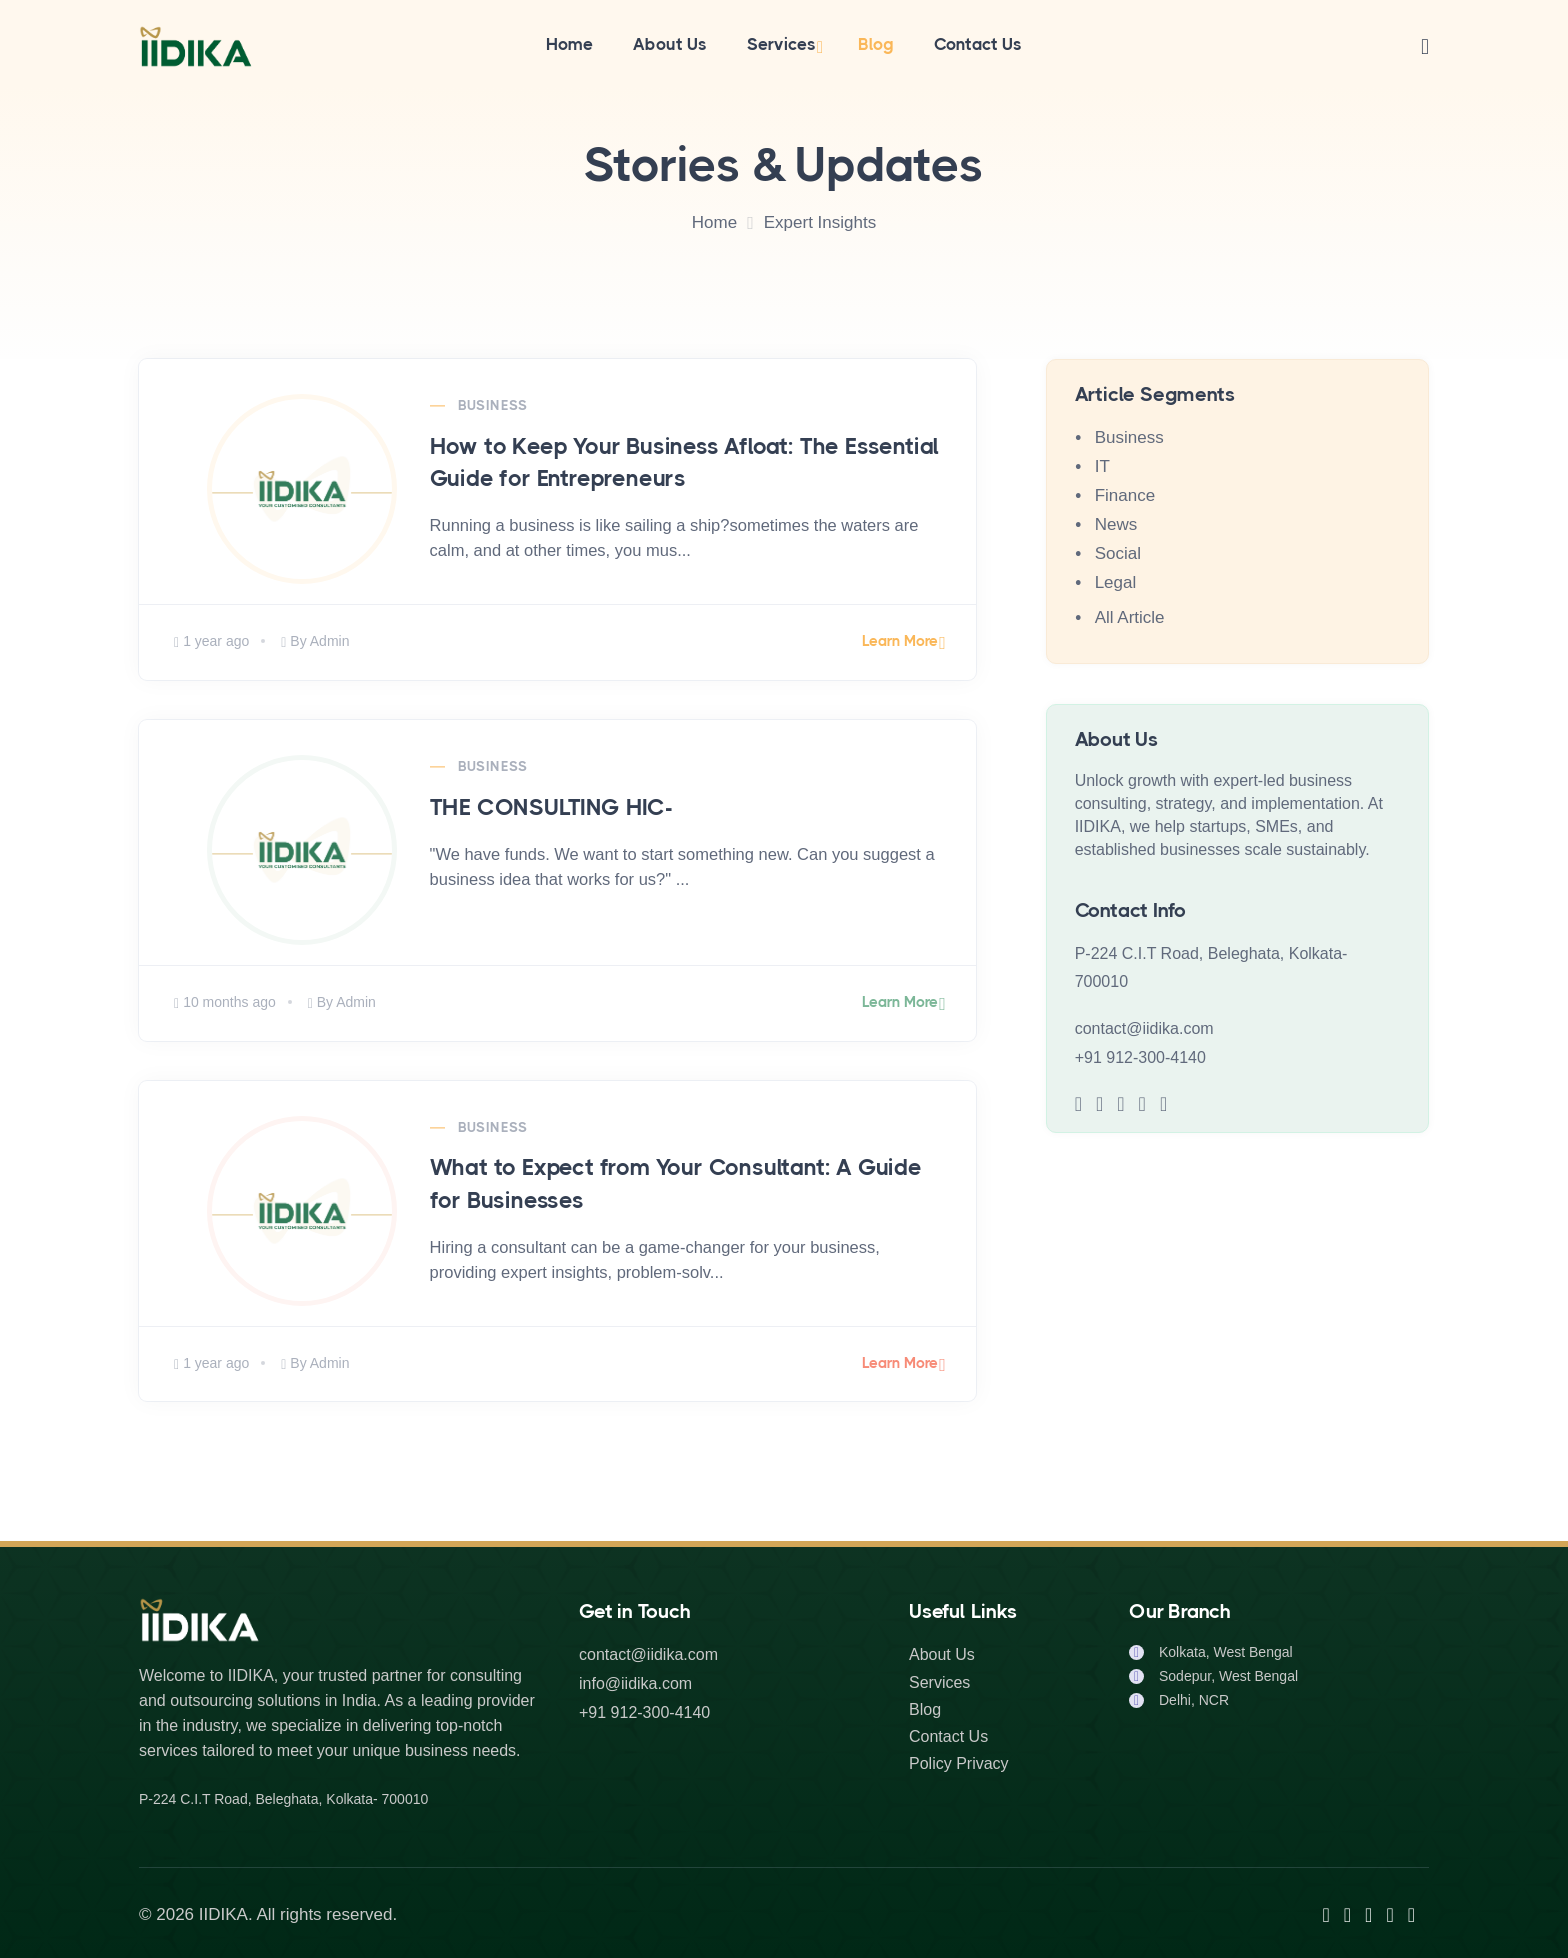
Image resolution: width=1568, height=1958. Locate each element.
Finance (1125, 495)
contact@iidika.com (1144, 1028)
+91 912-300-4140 (1140, 1057)
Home (569, 44)
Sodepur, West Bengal (1228, 1676)
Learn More (900, 641)
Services (781, 44)
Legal (1116, 582)
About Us (670, 44)
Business (493, 405)
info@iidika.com (635, 1683)
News (1116, 524)
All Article (1130, 617)
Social (1118, 553)
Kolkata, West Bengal (1226, 1652)
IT (1102, 466)
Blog (876, 44)
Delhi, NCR (1194, 1700)
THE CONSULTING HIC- (551, 807)
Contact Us (978, 44)
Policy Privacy (959, 1763)
